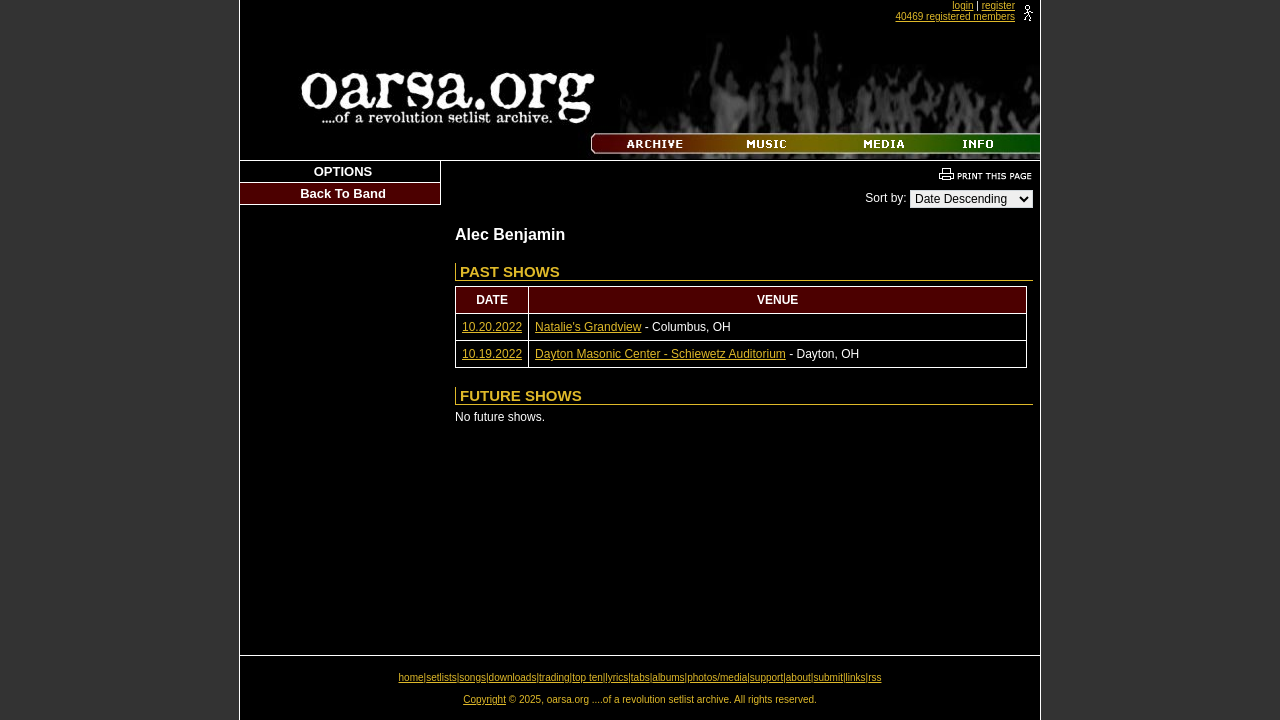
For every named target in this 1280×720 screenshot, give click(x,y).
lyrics (616, 677)
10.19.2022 (492, 354)
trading (554, 677)
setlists (441, 677)
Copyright (484, 699)
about (798, 677)
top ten (587, 677)
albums (668, 677)
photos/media (717, 677)
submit (827, 677)
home (411, 677)
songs (472, 677)
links (856, 677)
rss (874, 677)
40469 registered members (955, 16)
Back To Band (343, 193)
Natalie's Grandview (588, 327)
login (962, 5)
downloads (513, 677)
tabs (640, 677)
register (998, 5)
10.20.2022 (492, 327)
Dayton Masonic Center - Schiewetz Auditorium (660, 354)
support (766, 677)
